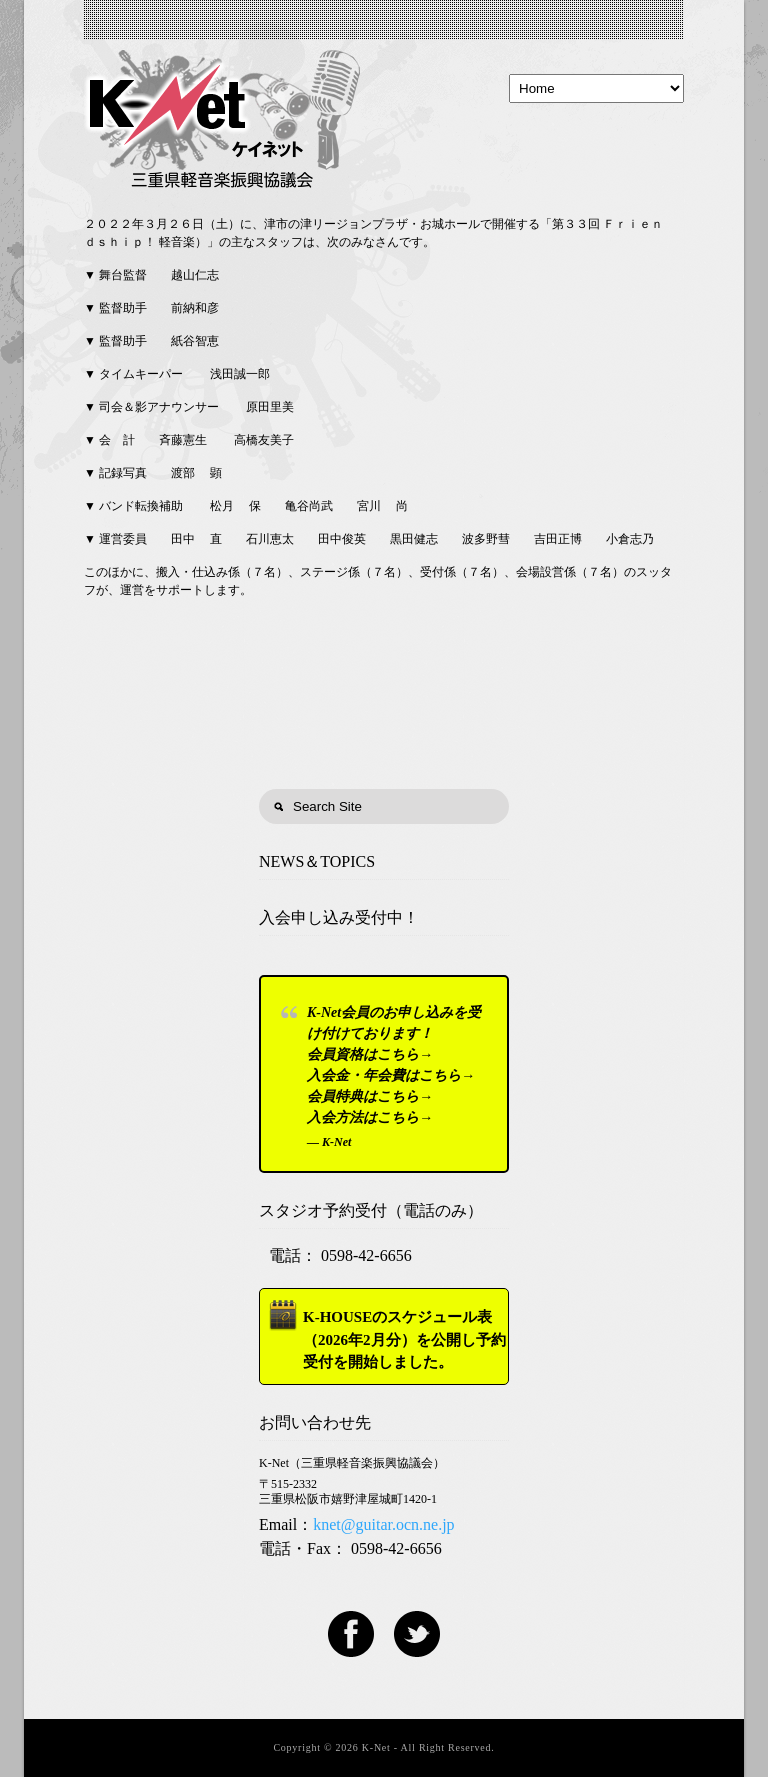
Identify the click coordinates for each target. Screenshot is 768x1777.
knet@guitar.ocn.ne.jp (383, 1524)
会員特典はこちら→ (370, 1096)
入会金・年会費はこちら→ (391, 1075)
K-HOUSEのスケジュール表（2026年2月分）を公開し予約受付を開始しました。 (404, 1339)
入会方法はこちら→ (370, 1117)
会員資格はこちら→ (370, 1054)
